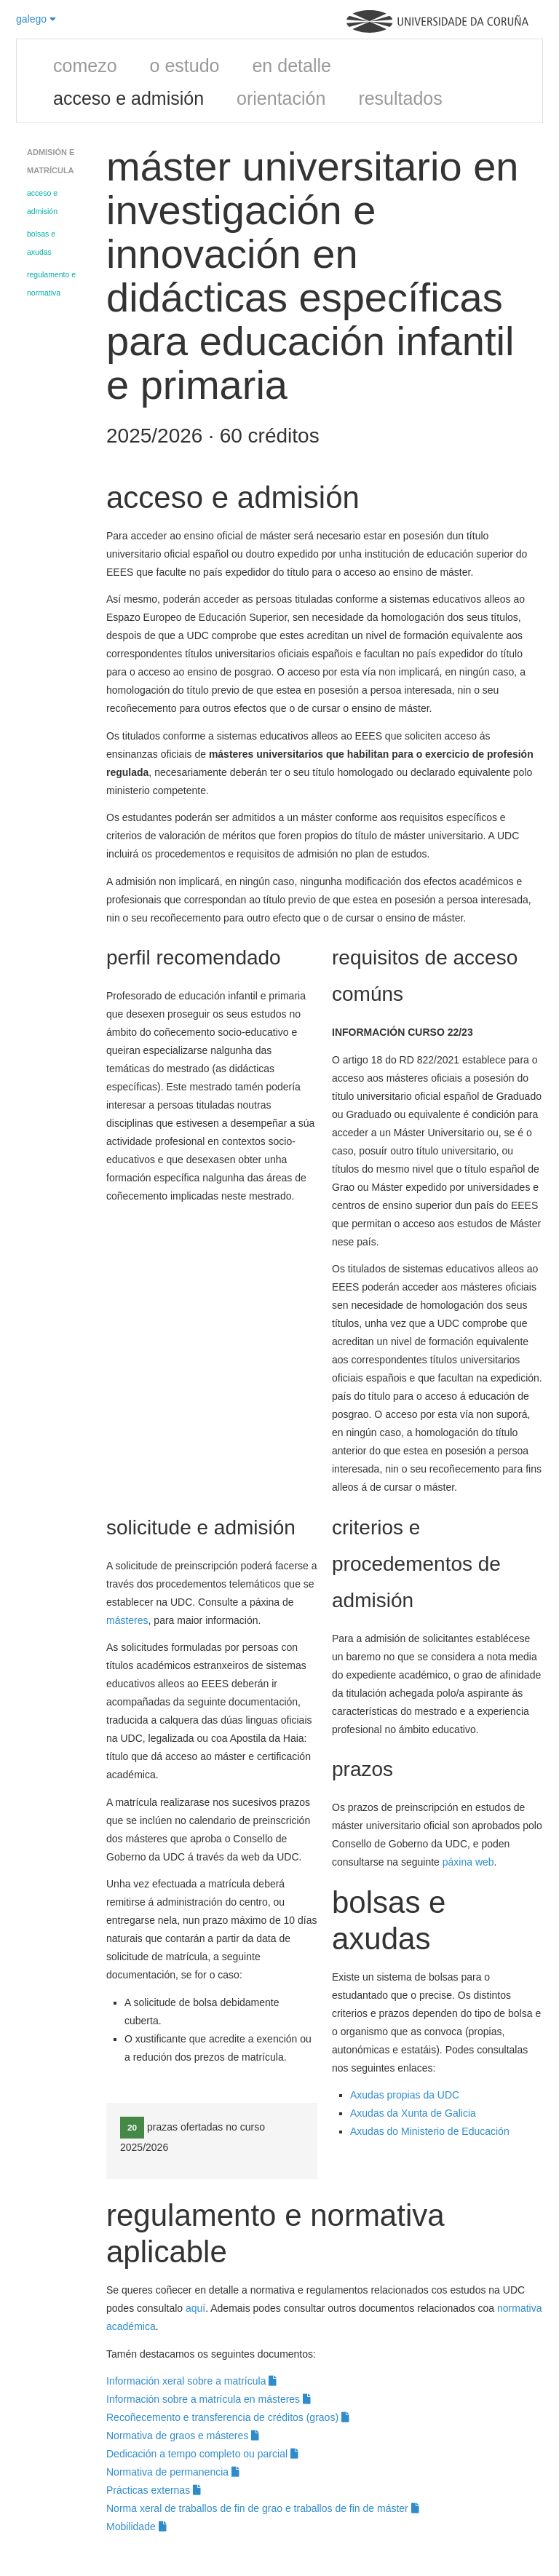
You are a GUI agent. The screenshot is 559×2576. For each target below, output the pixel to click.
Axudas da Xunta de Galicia (413, 2113)
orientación (281, 98)
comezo (85, 65)
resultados (400, 98)
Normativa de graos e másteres (182, 2435)
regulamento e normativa (51, 283)
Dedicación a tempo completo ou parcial (202, 2454)
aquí (195, 2308)
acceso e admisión (128, 98)
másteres (127, 1620)
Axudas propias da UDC (404, 2095)
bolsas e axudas (41, 242)
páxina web (468, 1862)
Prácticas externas (153, 2490)
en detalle (291, 65)
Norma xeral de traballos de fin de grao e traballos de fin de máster (262, 2508)
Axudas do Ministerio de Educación (431, 2131)
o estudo (185, 65)
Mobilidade (136, 2526)
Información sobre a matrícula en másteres (208, 2399)
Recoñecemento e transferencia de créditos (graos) (227, 2417)
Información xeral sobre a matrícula (191, 2381)
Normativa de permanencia (172, 2472)
